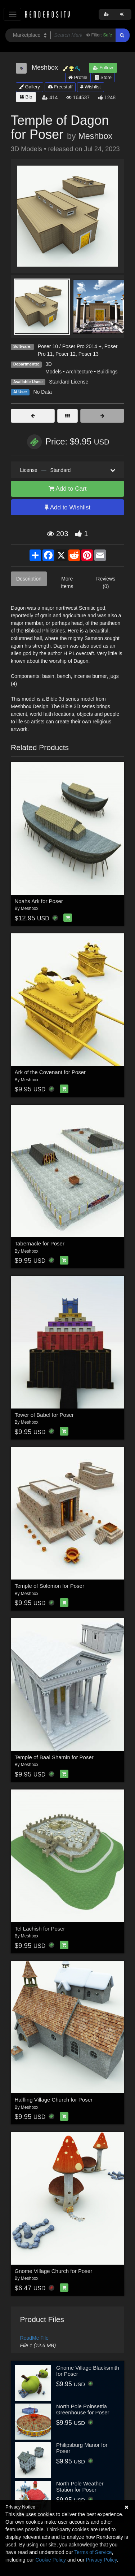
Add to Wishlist (67, 507)
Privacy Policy (101, 2560)
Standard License (68, 382)
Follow (103, 67)
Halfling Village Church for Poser (54, 2100)
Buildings (107, 371)
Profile (77, 77)
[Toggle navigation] (12, 14)
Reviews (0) (105, 582)
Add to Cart (68, 488)
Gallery (29, 86)
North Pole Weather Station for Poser (79, 2486)
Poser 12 (65, 354)
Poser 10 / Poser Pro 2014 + (70, 346)
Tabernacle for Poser (39, 1243)
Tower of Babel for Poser (44, 1415)
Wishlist (90, 86)
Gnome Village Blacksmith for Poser (87, 2371)
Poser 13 (88, 354)
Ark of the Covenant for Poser (50, 1072)
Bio (26, 97)
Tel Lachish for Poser (40, 1929)
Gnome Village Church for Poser (54, 2271)
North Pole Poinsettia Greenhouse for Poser (82, 2409)
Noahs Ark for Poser (39, 901)
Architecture (79, 371)
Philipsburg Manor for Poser (82, 2448)
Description (28, 579)
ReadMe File (34, 2338)
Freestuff (60, 86)
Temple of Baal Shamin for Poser (54, 1757)
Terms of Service (93, 2552)
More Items (67, 582)
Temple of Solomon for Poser (49, 1586)
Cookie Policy (50, 2560)
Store (103, 77)
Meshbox (95, 136)
